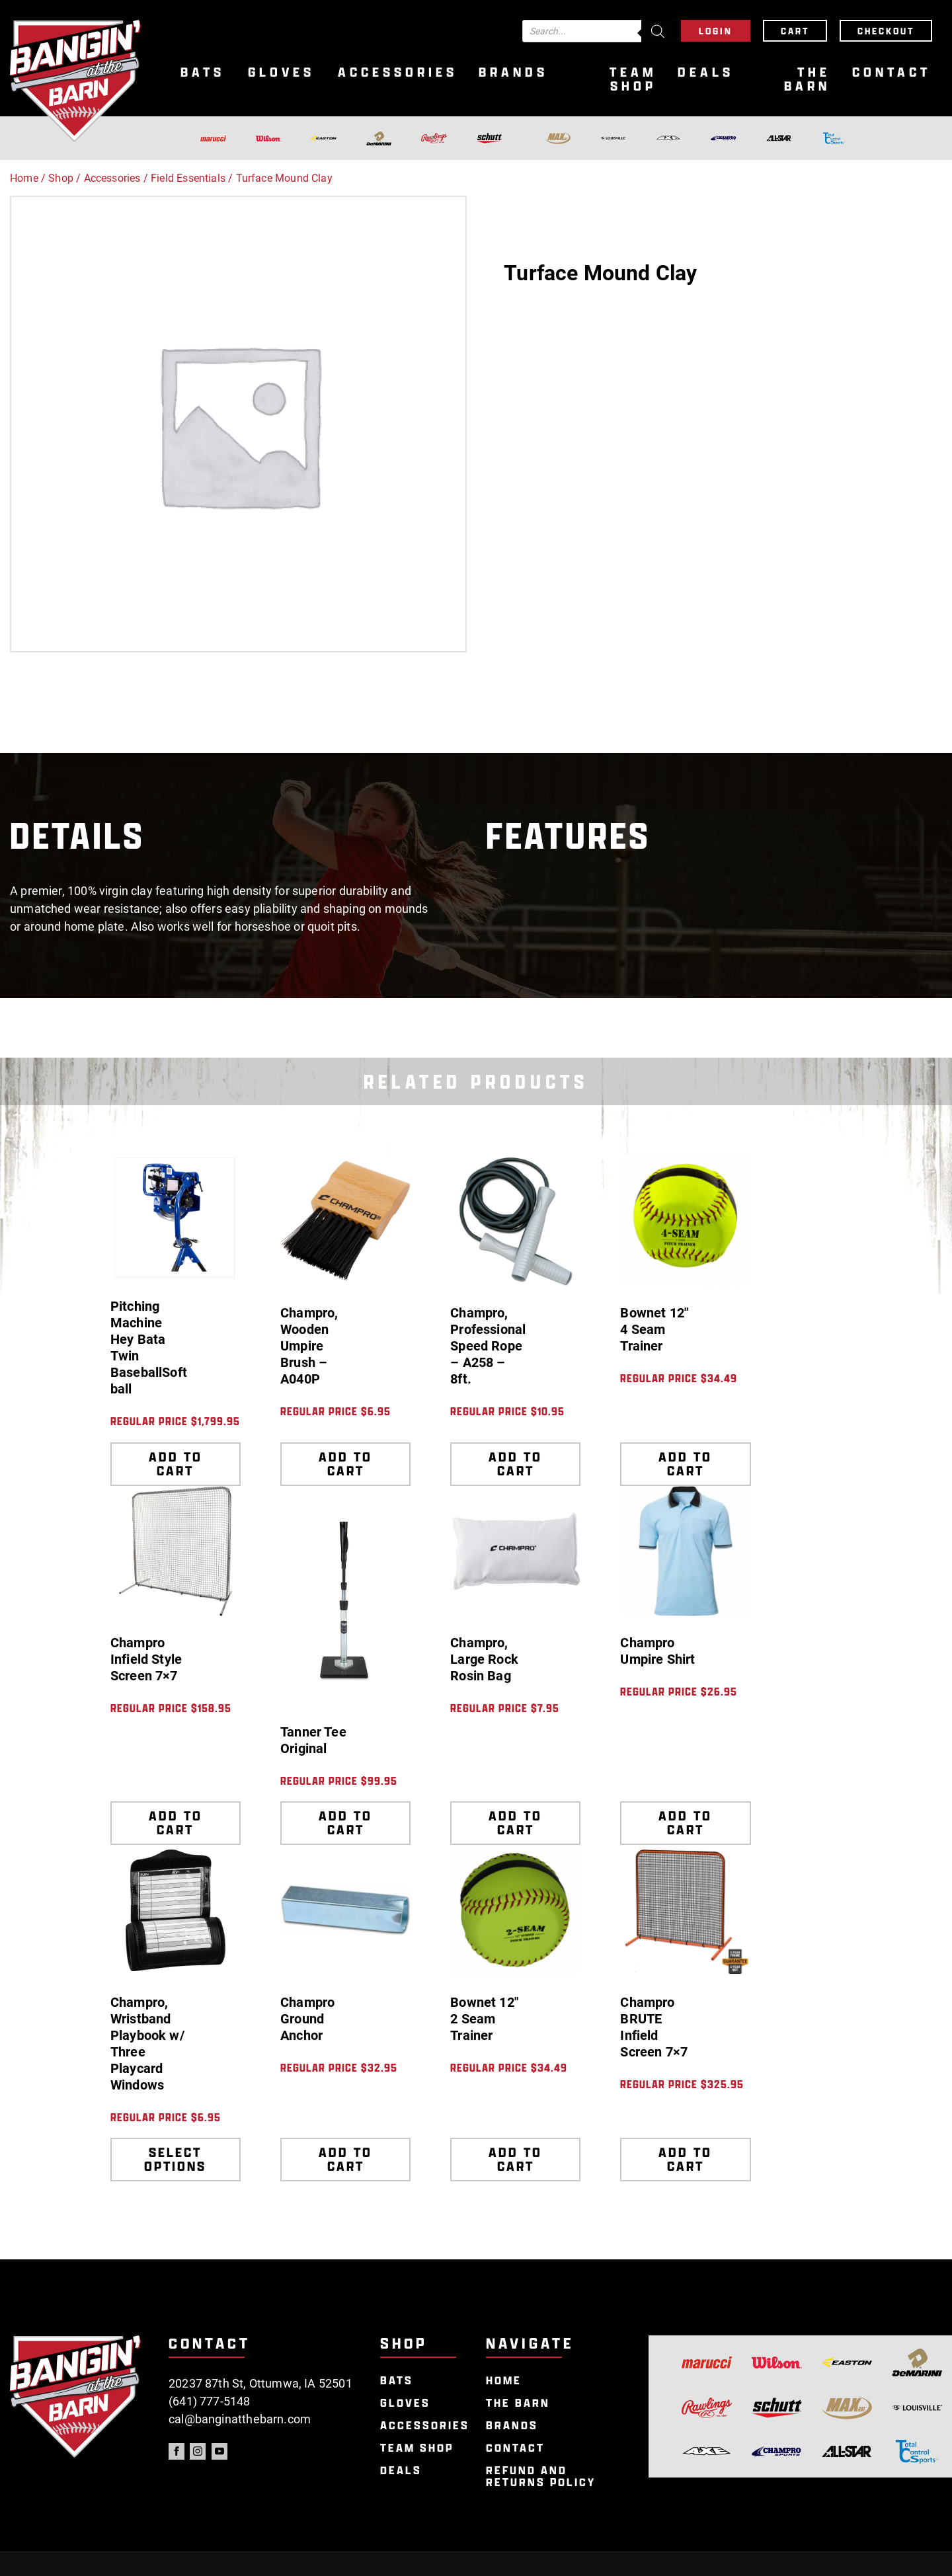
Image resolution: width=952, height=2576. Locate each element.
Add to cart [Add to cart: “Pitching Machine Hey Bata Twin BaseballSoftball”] (175, 1463)
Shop (60, 178)
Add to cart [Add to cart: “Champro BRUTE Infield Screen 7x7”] (685, 2159)
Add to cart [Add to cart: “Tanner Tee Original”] (345, 1822)
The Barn (807, 79)
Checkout (885, 30)
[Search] (657, 31)
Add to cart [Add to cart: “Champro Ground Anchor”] (345, 2159)
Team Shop (633, 79)
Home (24, 178)
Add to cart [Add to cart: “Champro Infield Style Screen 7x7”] (175, 1822)
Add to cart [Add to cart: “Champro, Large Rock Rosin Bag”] (515, 1822)
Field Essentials (188, 178)
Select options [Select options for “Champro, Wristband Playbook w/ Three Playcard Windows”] (175, 2159)
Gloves (281, 72)
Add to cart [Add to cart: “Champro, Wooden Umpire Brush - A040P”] (345, 1463)
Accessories (397, 72)
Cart (795, 30)
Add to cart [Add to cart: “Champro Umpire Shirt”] (685, 1822)
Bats (202, 72)
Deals (706, 72)
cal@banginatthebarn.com (240, 2419)
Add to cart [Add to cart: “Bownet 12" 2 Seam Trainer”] (515, 2159)
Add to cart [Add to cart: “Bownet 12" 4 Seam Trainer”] (685, 1463)
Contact (891, 72)
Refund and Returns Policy (541, 2476)
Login (716, 30)
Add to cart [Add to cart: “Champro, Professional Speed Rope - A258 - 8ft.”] (515, 1463)
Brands (513, 72)
